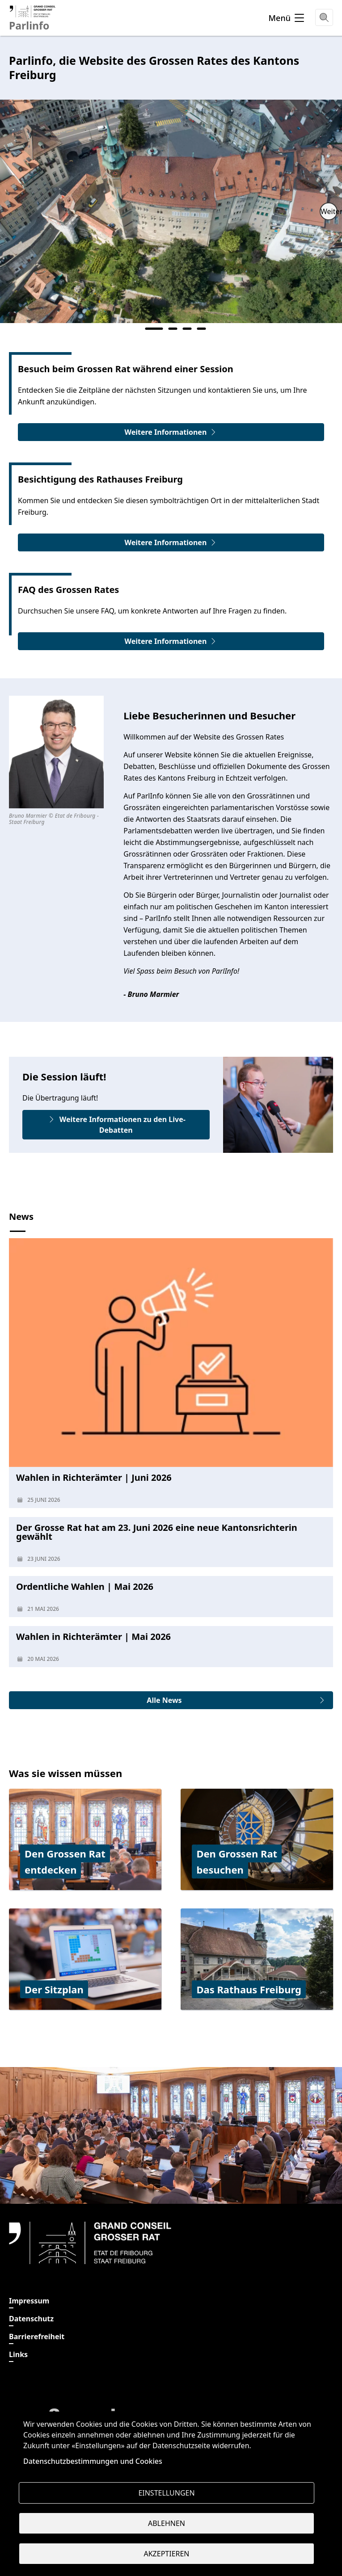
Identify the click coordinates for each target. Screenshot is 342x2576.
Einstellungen (166, 2493)
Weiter (329, 211)
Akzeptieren (166, 2554)
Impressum (29, 2300)
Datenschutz (31, 2318)
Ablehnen (166, 2523)
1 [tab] (154, 329)
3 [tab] (187, 329)
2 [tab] (173, 329)
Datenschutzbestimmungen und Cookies (92, 2461)
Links (18, 2354)
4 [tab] (201, 329)
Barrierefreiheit (36, 2336)
